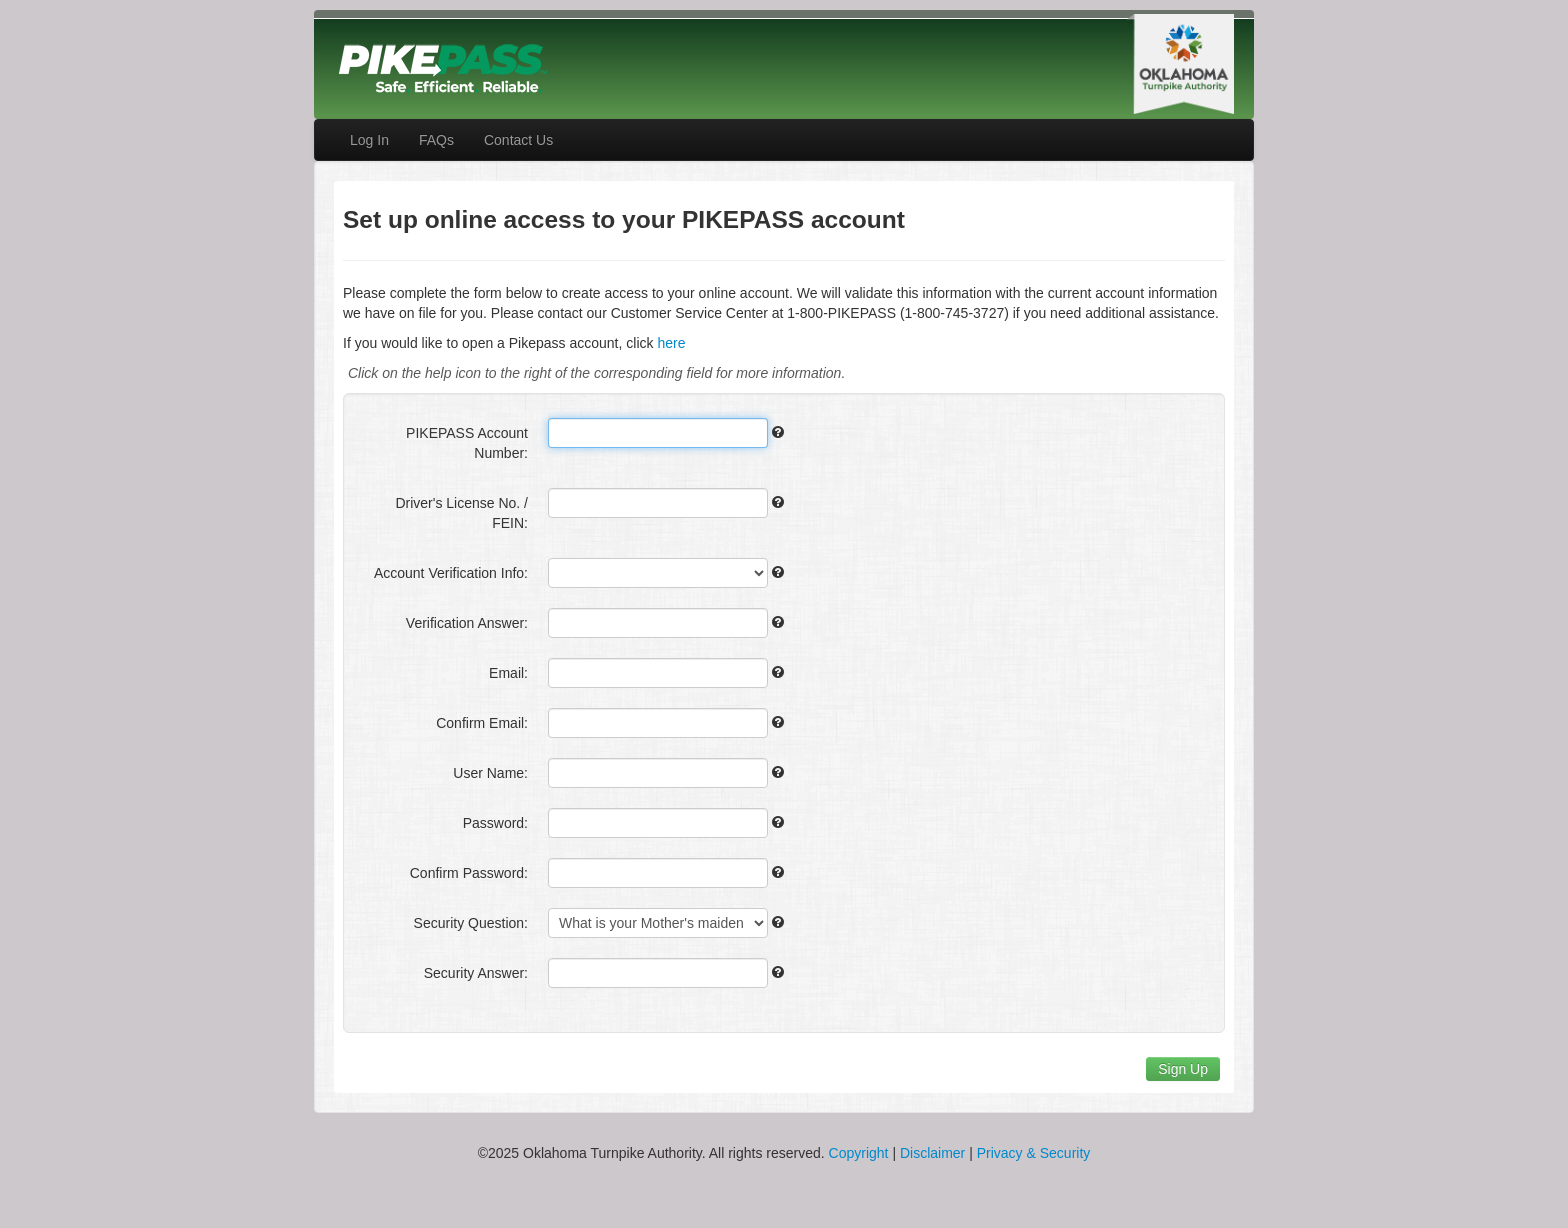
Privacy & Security (1034, 1153)
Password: (495, 823)
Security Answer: (476, 973)
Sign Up (1183, 1069)
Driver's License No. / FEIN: (461, 513)
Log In (369, 140)
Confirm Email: (482, 723)
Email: (508, 673)
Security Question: (471, 923)
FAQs (436, 140)
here (671, 343)
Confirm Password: (469, 873)
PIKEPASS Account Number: (467, 443)
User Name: (490, 773)
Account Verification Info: (451, 573)
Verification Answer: (467, 623)
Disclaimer (932, 1153)
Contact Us (518, 140)
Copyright (859, 1153)
